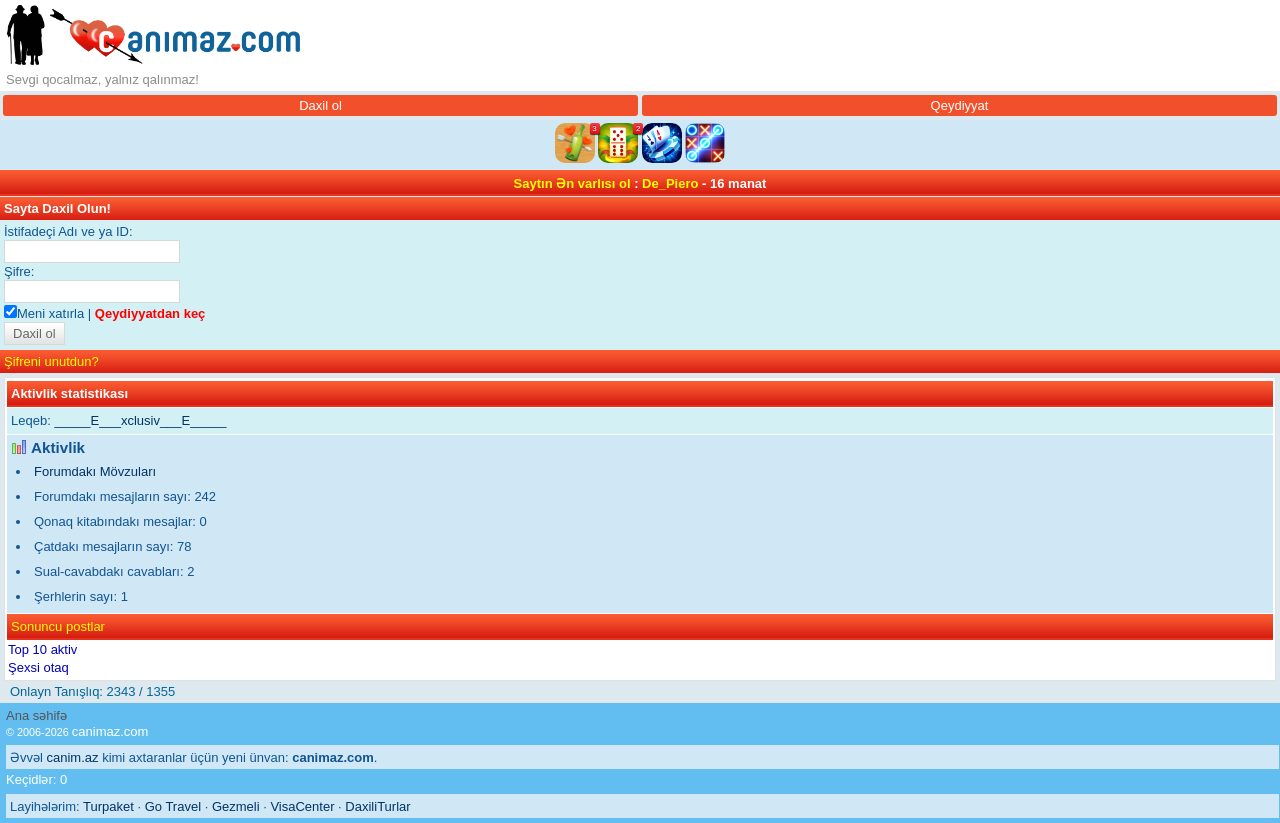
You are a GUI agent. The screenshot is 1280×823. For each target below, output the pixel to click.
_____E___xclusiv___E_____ (140, 420)
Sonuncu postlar (58, 626)
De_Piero (670, 183)
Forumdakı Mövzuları (95, 471)
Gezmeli (236, 806)
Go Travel (173, 806)
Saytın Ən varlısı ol (572, 183)
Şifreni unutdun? (51, 361)
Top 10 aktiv (42, 649)
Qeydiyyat (960, 105)
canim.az (73, 757)
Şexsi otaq (38, 667)
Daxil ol (320, 105)
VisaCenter (302, 806)
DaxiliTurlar (377, 806)
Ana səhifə (36, 715)
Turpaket (108, 806)
